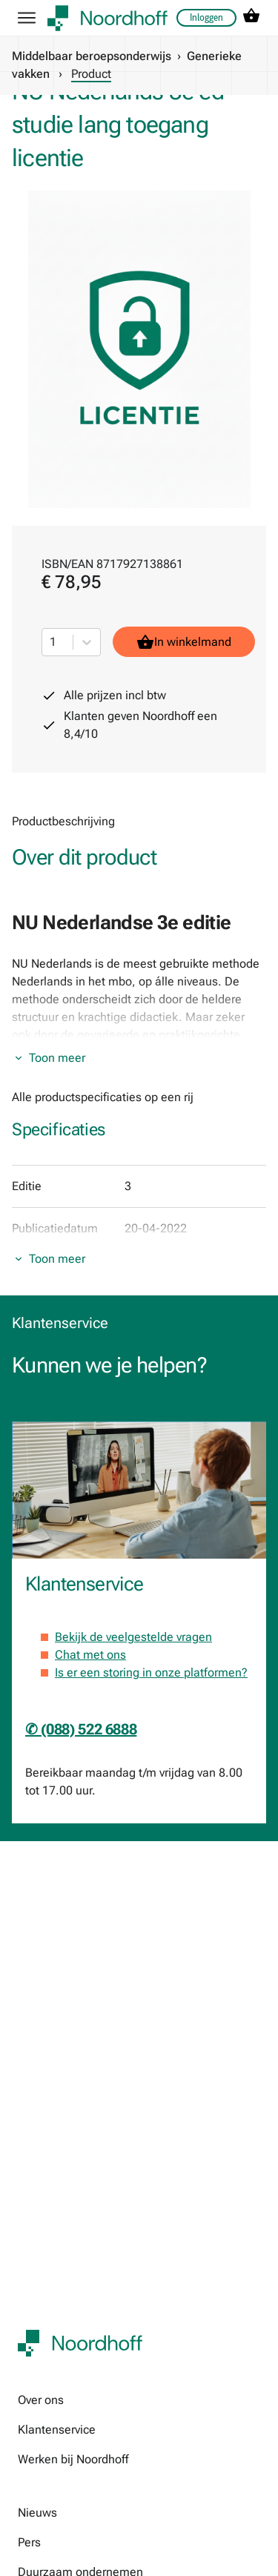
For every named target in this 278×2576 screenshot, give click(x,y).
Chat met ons (90, 1655)
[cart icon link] (251, 18)
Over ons (41, 2400)
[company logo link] (107, 18)
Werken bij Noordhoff (73, 2459)
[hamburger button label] (27, 18)
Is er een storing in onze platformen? (151, 1672)
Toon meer (57, 1058)
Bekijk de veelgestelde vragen (133, 1637)
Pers (29, 2542)
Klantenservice (57, 2430)
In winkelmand (183, 642)
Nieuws (37, 2513)
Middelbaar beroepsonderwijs (91, 56)
